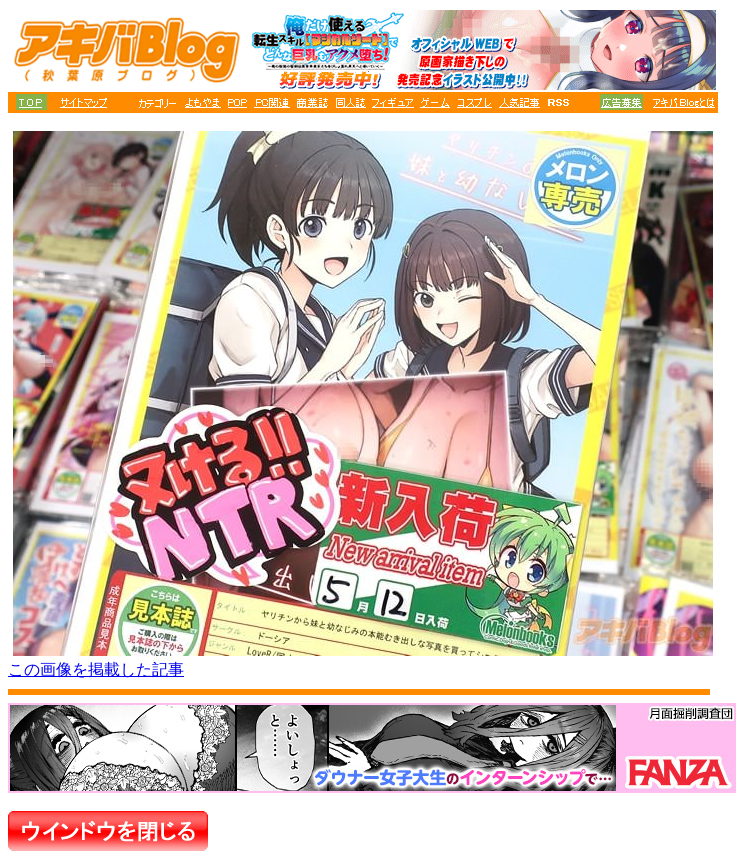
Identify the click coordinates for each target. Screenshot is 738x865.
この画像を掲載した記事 (96, 669)
